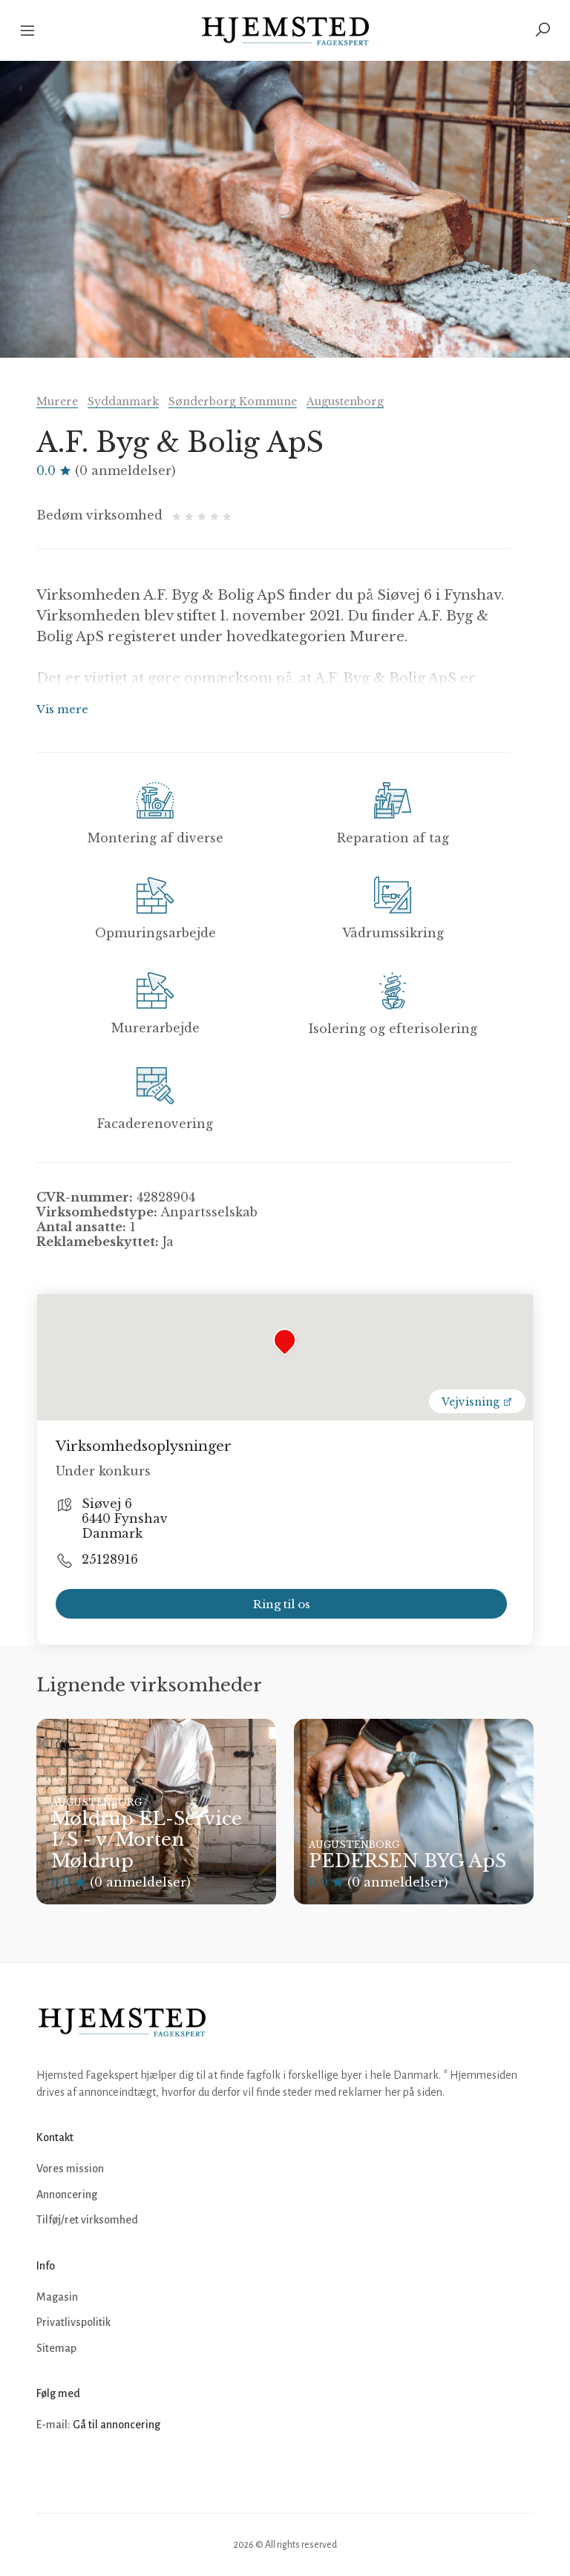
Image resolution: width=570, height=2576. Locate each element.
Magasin (57, 2297)
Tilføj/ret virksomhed (87, 2220)
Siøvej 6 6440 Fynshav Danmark (125, 1518)
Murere (57, 401)
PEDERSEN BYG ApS (407, 1861)
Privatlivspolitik (73, 2322)
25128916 (110, 1559)
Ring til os (281, 1604)
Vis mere (62, 709)
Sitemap (56, 2348)
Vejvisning (477, 1402)
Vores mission (70, 2168)
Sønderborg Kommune (232, 401)
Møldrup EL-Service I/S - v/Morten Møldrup (146, 1840)
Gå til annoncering (116, 2425)
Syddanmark (123, 401)
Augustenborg (345, 401)
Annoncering (66, 2194)
